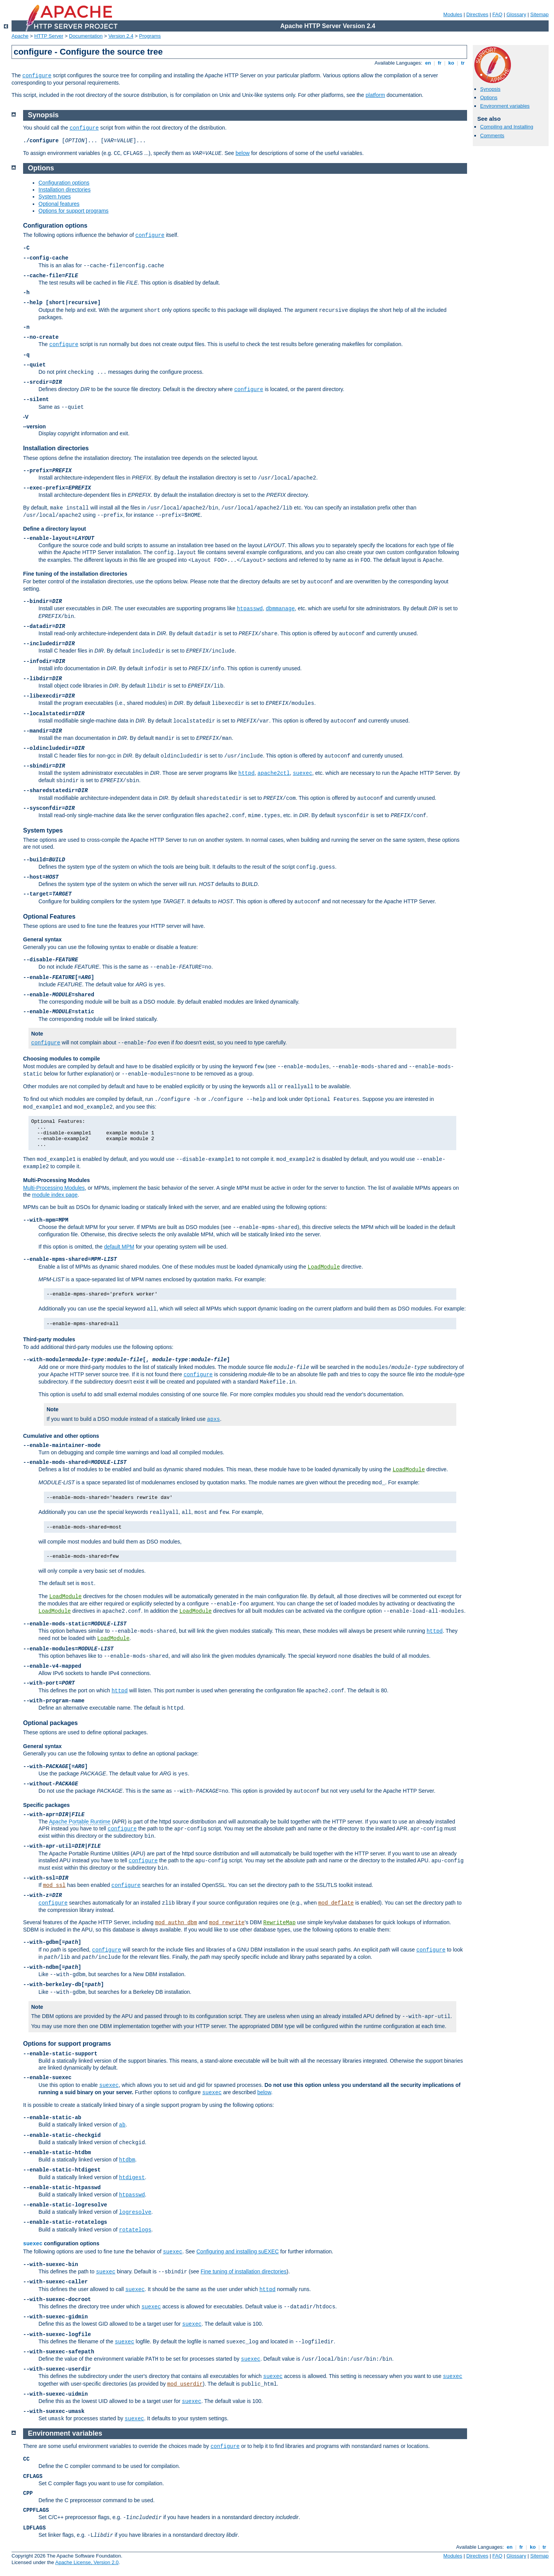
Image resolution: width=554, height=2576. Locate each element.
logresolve (135, 2212)
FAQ (497, 14)
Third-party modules (49, 1339)
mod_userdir (185, 2384)
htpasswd (250, 609)
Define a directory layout (54, 529)
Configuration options (63, 183)
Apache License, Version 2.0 (86, 2562)
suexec (302, 773)
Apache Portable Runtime (79, 1821)
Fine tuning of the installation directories (75, 574)
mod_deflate (336, 1903)
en (428, 63)
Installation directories (64, 189)
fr (439, 63)
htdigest (132, 2178)
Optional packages (50, 1723)
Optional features (59, 204)
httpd (247, 773)
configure (37, 76)
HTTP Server (48, 36)
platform (375, 95)
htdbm (127, 2160)
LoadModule (324, 1267)
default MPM (119, 1247)
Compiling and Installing (506, 127)
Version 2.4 (120, 36)
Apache (20, 36)
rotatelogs (135, 2230)
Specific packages (46, 1805)
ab (122, 2125)
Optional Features (49, 916)
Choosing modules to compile (61, 1059)
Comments (492, 135)
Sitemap (539, 14)
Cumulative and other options (61, 1436)
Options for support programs (73, 211)
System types (54, 196)
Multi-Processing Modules (56, 1180)
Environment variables (505, 106)
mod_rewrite (226, 1923)
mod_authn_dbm (176, 1923)
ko (451, 63)
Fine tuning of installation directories (244, 2271)
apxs (213, 1419)
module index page (54, 1195)
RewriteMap (279, 1923)
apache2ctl (273, 773)
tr (463, 63)
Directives (477, 14)
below (242, 153)
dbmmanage (280, 609)
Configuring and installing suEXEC (237, 2251)
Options (488, 97)
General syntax (42, 939)
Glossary (516, 14)
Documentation (85, 36)
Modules (452, 14)
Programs (150, 36)
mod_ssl (54, 1885)
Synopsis (490, 89)
